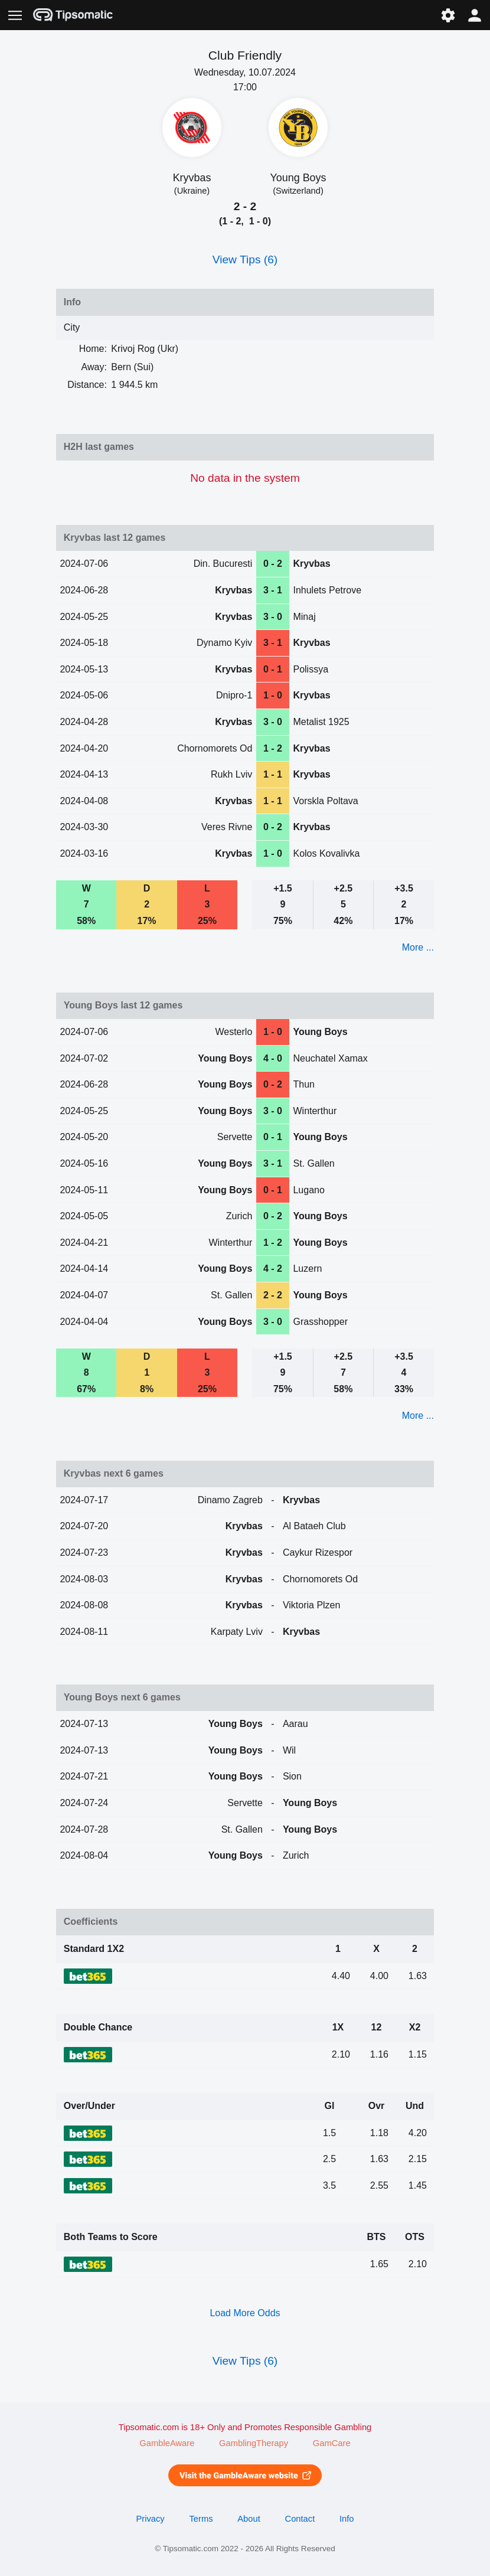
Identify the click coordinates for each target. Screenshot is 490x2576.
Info (346, 2518)
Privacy (150, 2518)
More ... (418, 947)
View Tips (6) (245, 259)
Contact (300, 2518)
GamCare (332, 2443)
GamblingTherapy (253, 2443)
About (248, 2518)
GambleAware (166, 2443)
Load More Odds (245, 2313)
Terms (201, 2518)
